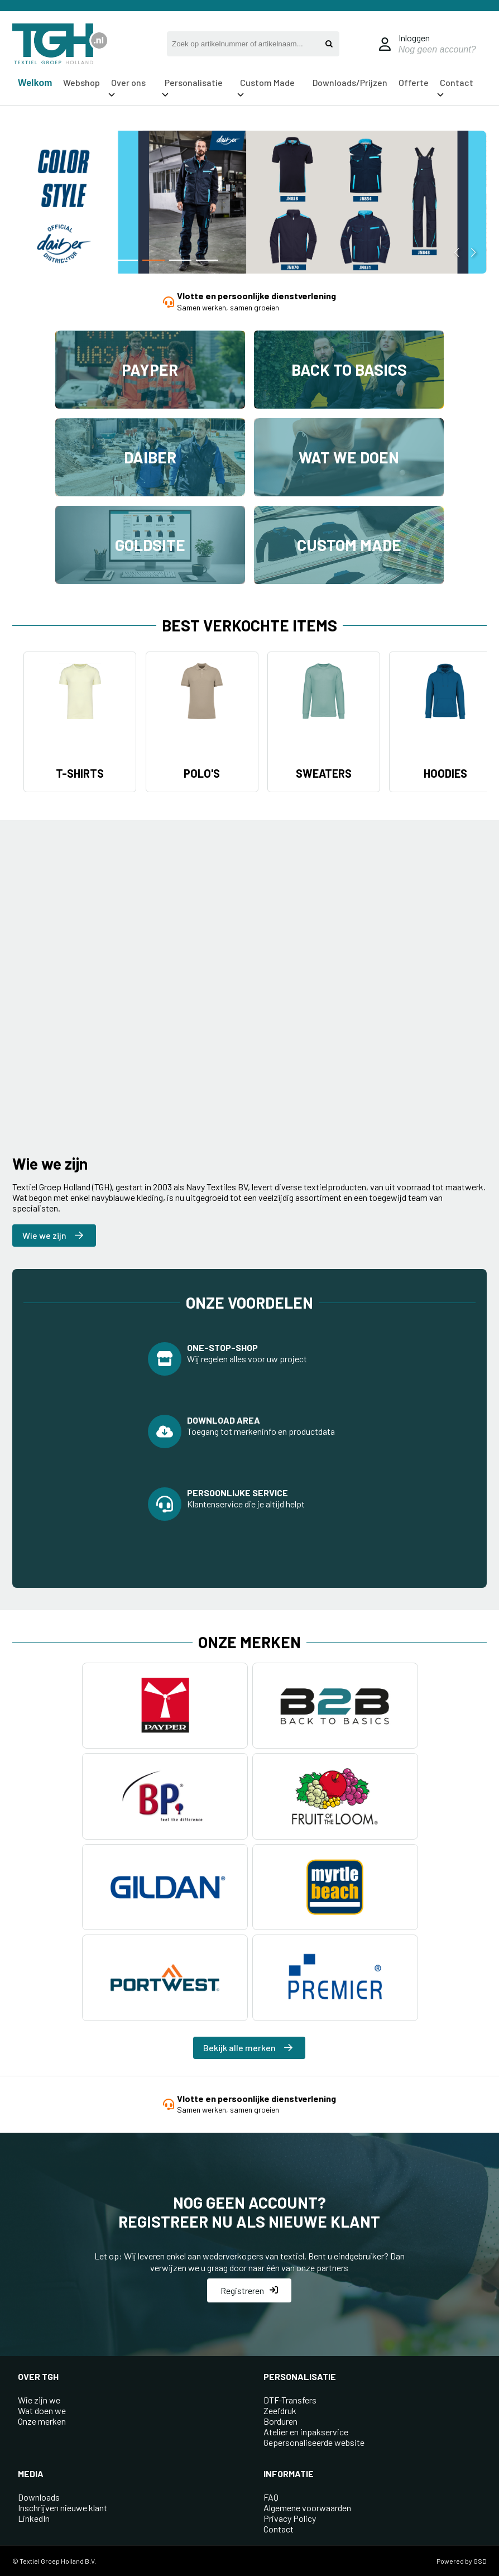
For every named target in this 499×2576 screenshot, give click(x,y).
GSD (480, 2561)
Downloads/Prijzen (350, 82)
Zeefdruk (279, 2410)
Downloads (39, 2497)
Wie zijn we (39, 2400)
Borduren (280, 2421)
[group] (249, 203)
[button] (73, 260)
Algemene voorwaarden (307, 2507)
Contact (278, 2529)
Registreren (249, 2290)
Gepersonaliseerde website (313, 2442)
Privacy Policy (289, 2518)
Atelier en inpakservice (305, 2431)
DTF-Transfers (289, 2400)
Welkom (35, 83)
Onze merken (42, 2421)
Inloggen (414, 37)
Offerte (414, 82)
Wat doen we (42, 2410)
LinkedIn (34, 2518)
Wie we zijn (52, 1235)
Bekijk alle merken (247, 2047)
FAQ (271, 2497)
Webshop (81, 82)
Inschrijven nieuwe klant (62, 2507)
